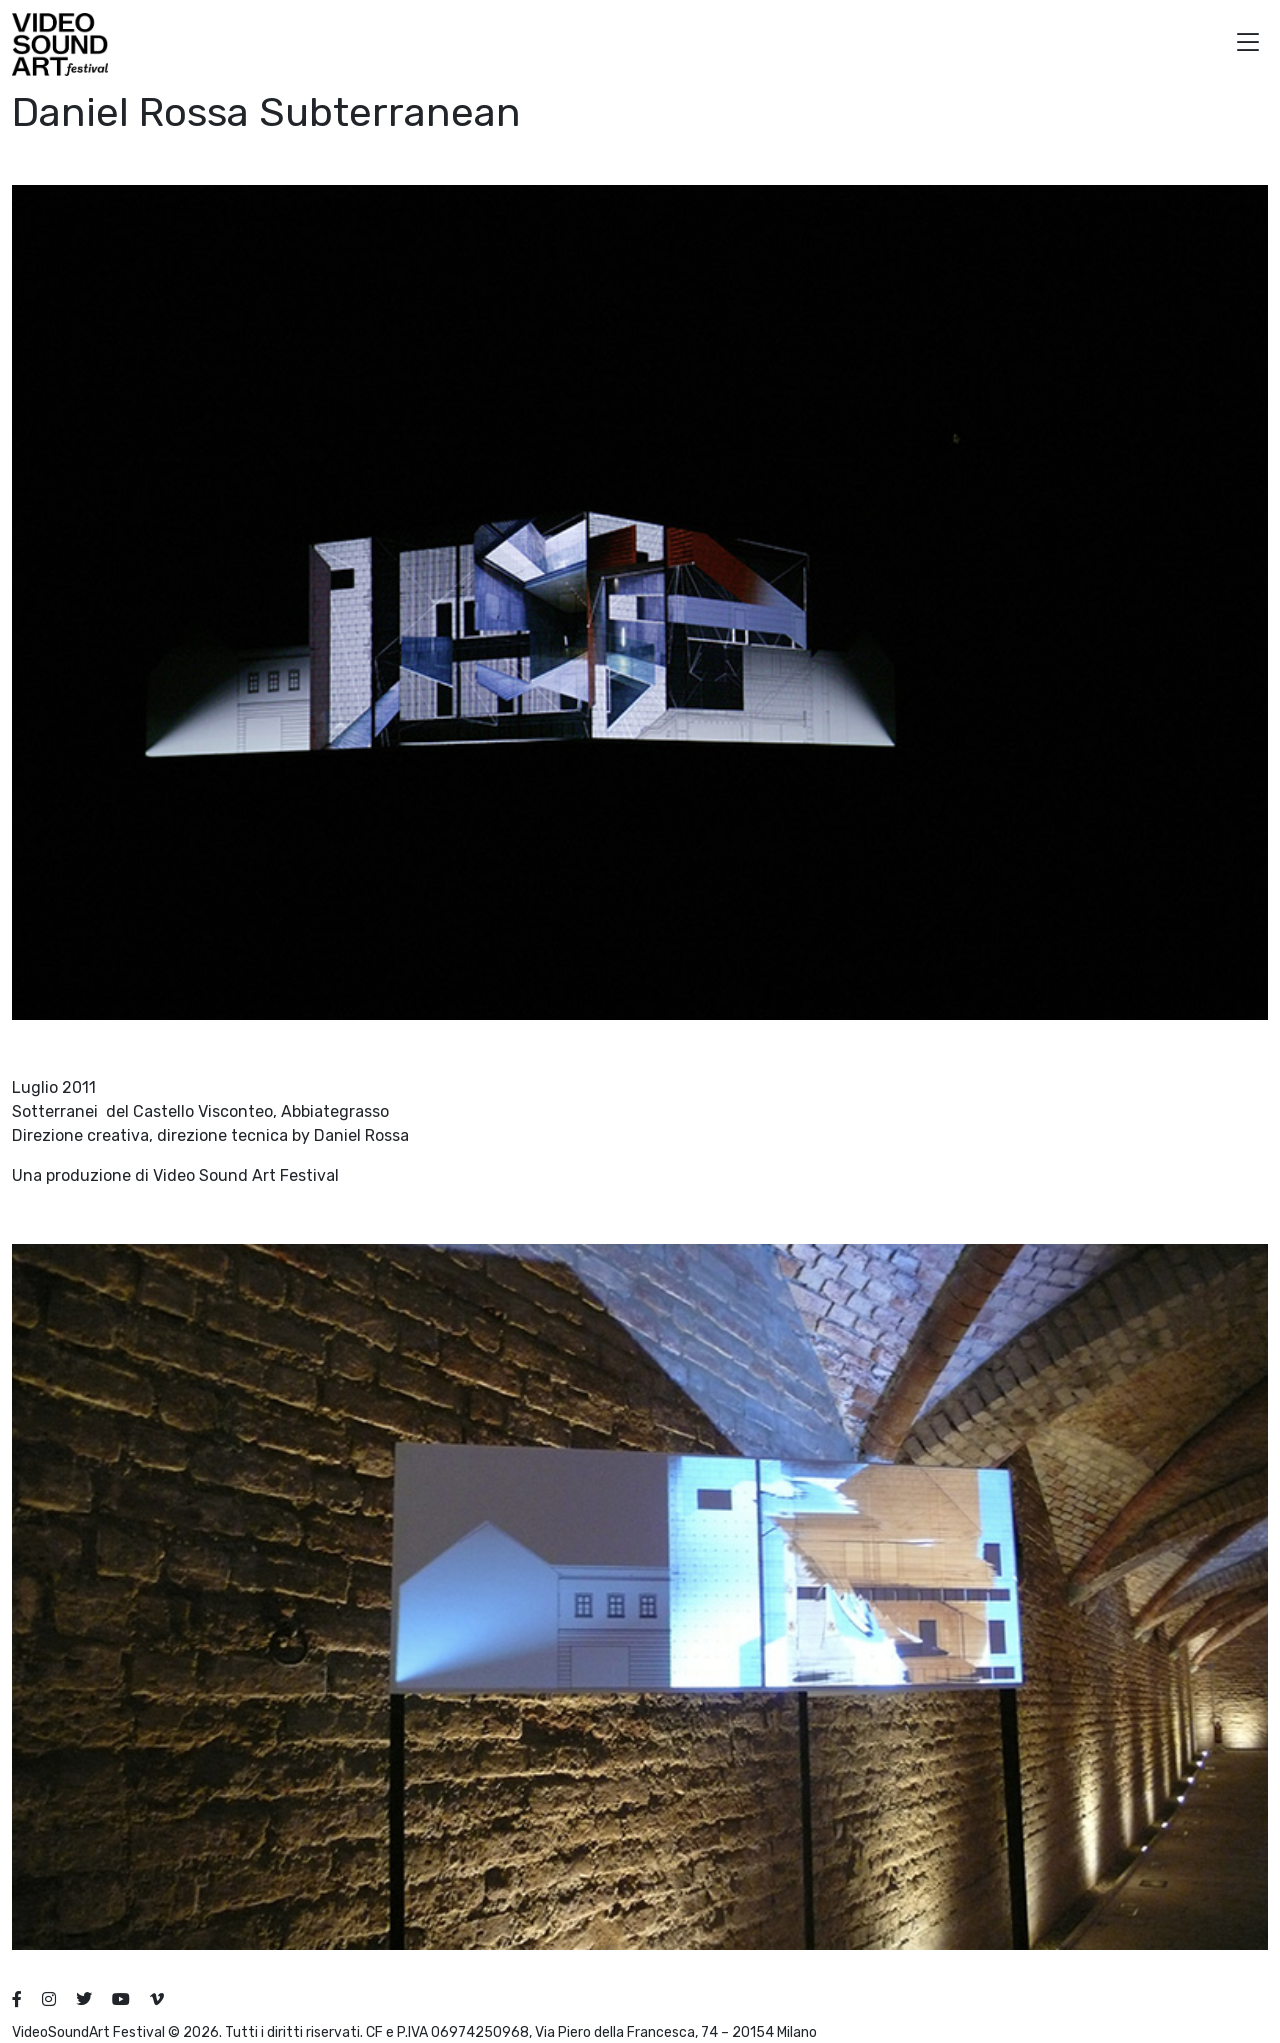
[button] (1248, 44)
